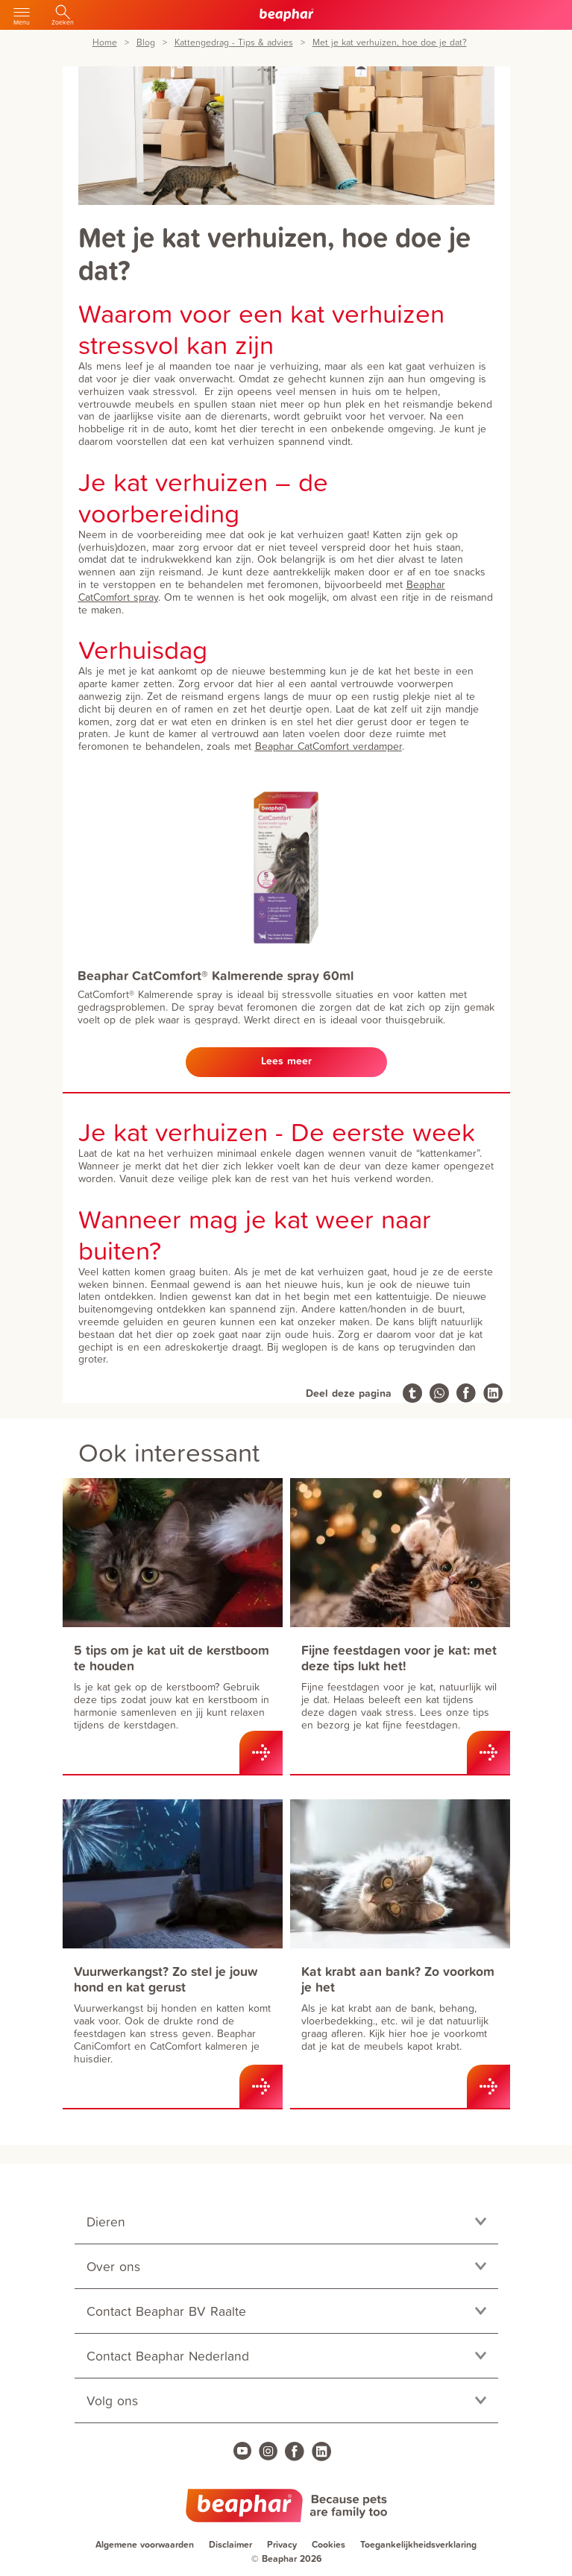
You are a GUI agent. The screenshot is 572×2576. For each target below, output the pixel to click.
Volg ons (112, 2400)
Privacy (282, 2544)
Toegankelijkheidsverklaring (418, 2544)
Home (104, 42)
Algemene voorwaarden (144, 2544)
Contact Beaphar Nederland (168, 2355)
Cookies (328, 2544)
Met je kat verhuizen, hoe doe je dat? (389, 42)
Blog (145, 42)
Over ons (113, 2266)
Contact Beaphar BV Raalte (166, 2311)
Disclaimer (230, 2544)
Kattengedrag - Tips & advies (234, 42)
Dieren (106, 2221)
